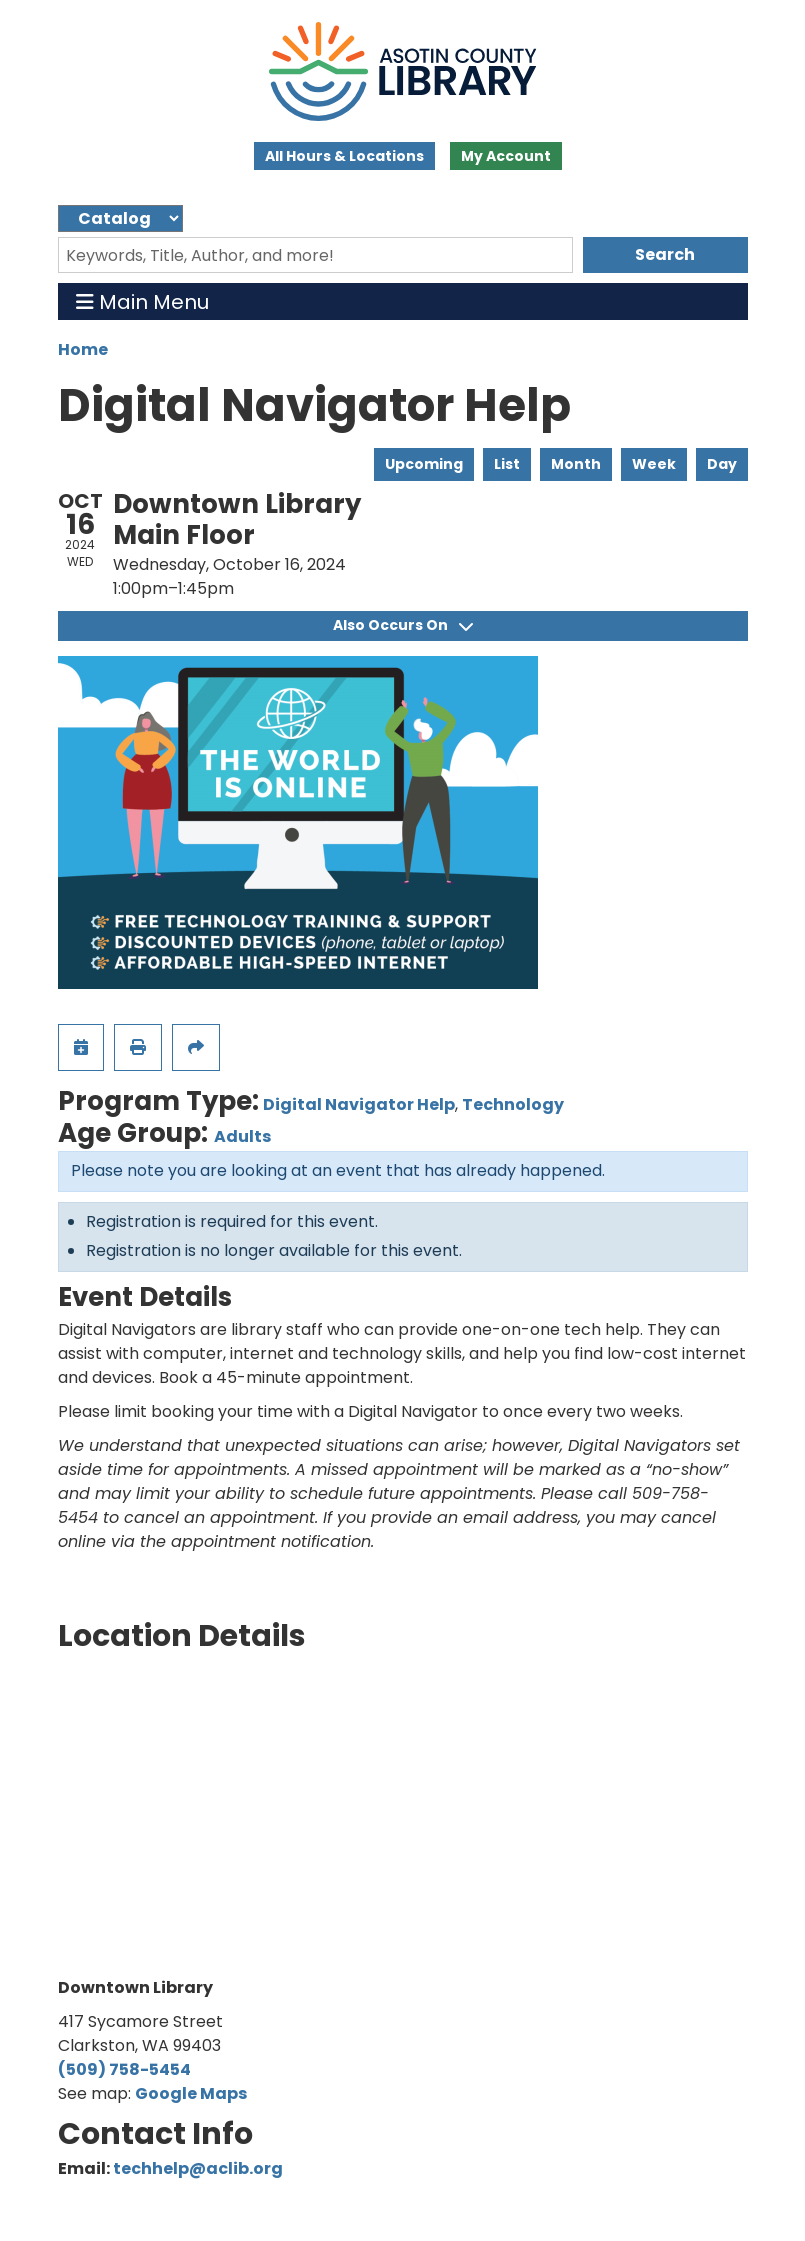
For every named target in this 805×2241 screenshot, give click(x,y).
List (507, 464)
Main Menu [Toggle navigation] (142, 301)
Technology (513, 1104)
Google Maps (191, 2093)
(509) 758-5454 (124, 2069)
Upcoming (424, 464)
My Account (506, 156)
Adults (242, 1136)
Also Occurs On (403, 625)
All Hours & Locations (344, 156)
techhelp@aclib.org (198, 2168)
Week (654, 464)
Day (722, 464)
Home (83, 349)
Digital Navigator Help (359, 1104)
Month (576, 464)
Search (665, 254)
